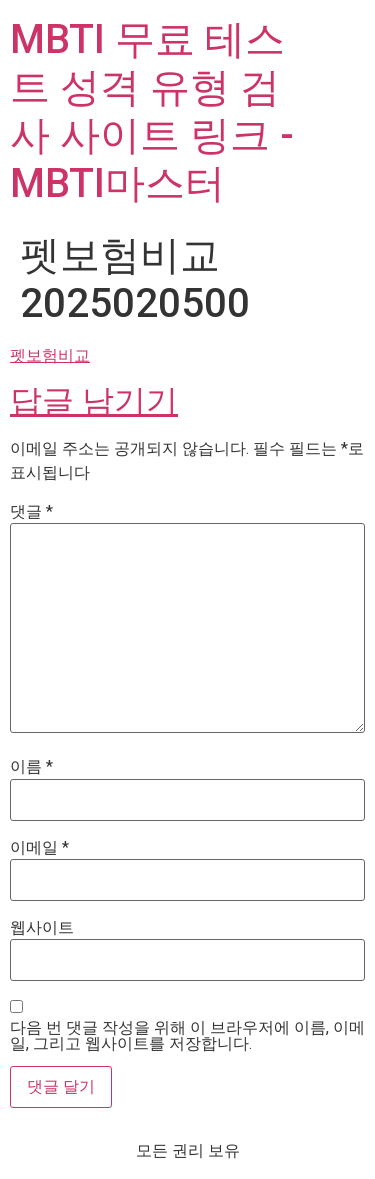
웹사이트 (42, 928)
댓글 (31, 512)
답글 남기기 (94, 401)
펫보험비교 (50, 355)
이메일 (39, 848)
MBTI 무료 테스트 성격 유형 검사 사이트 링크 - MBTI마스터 (152, 111)
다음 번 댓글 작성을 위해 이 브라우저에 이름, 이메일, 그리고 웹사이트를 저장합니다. (187, 1036)
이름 (31, 767)
